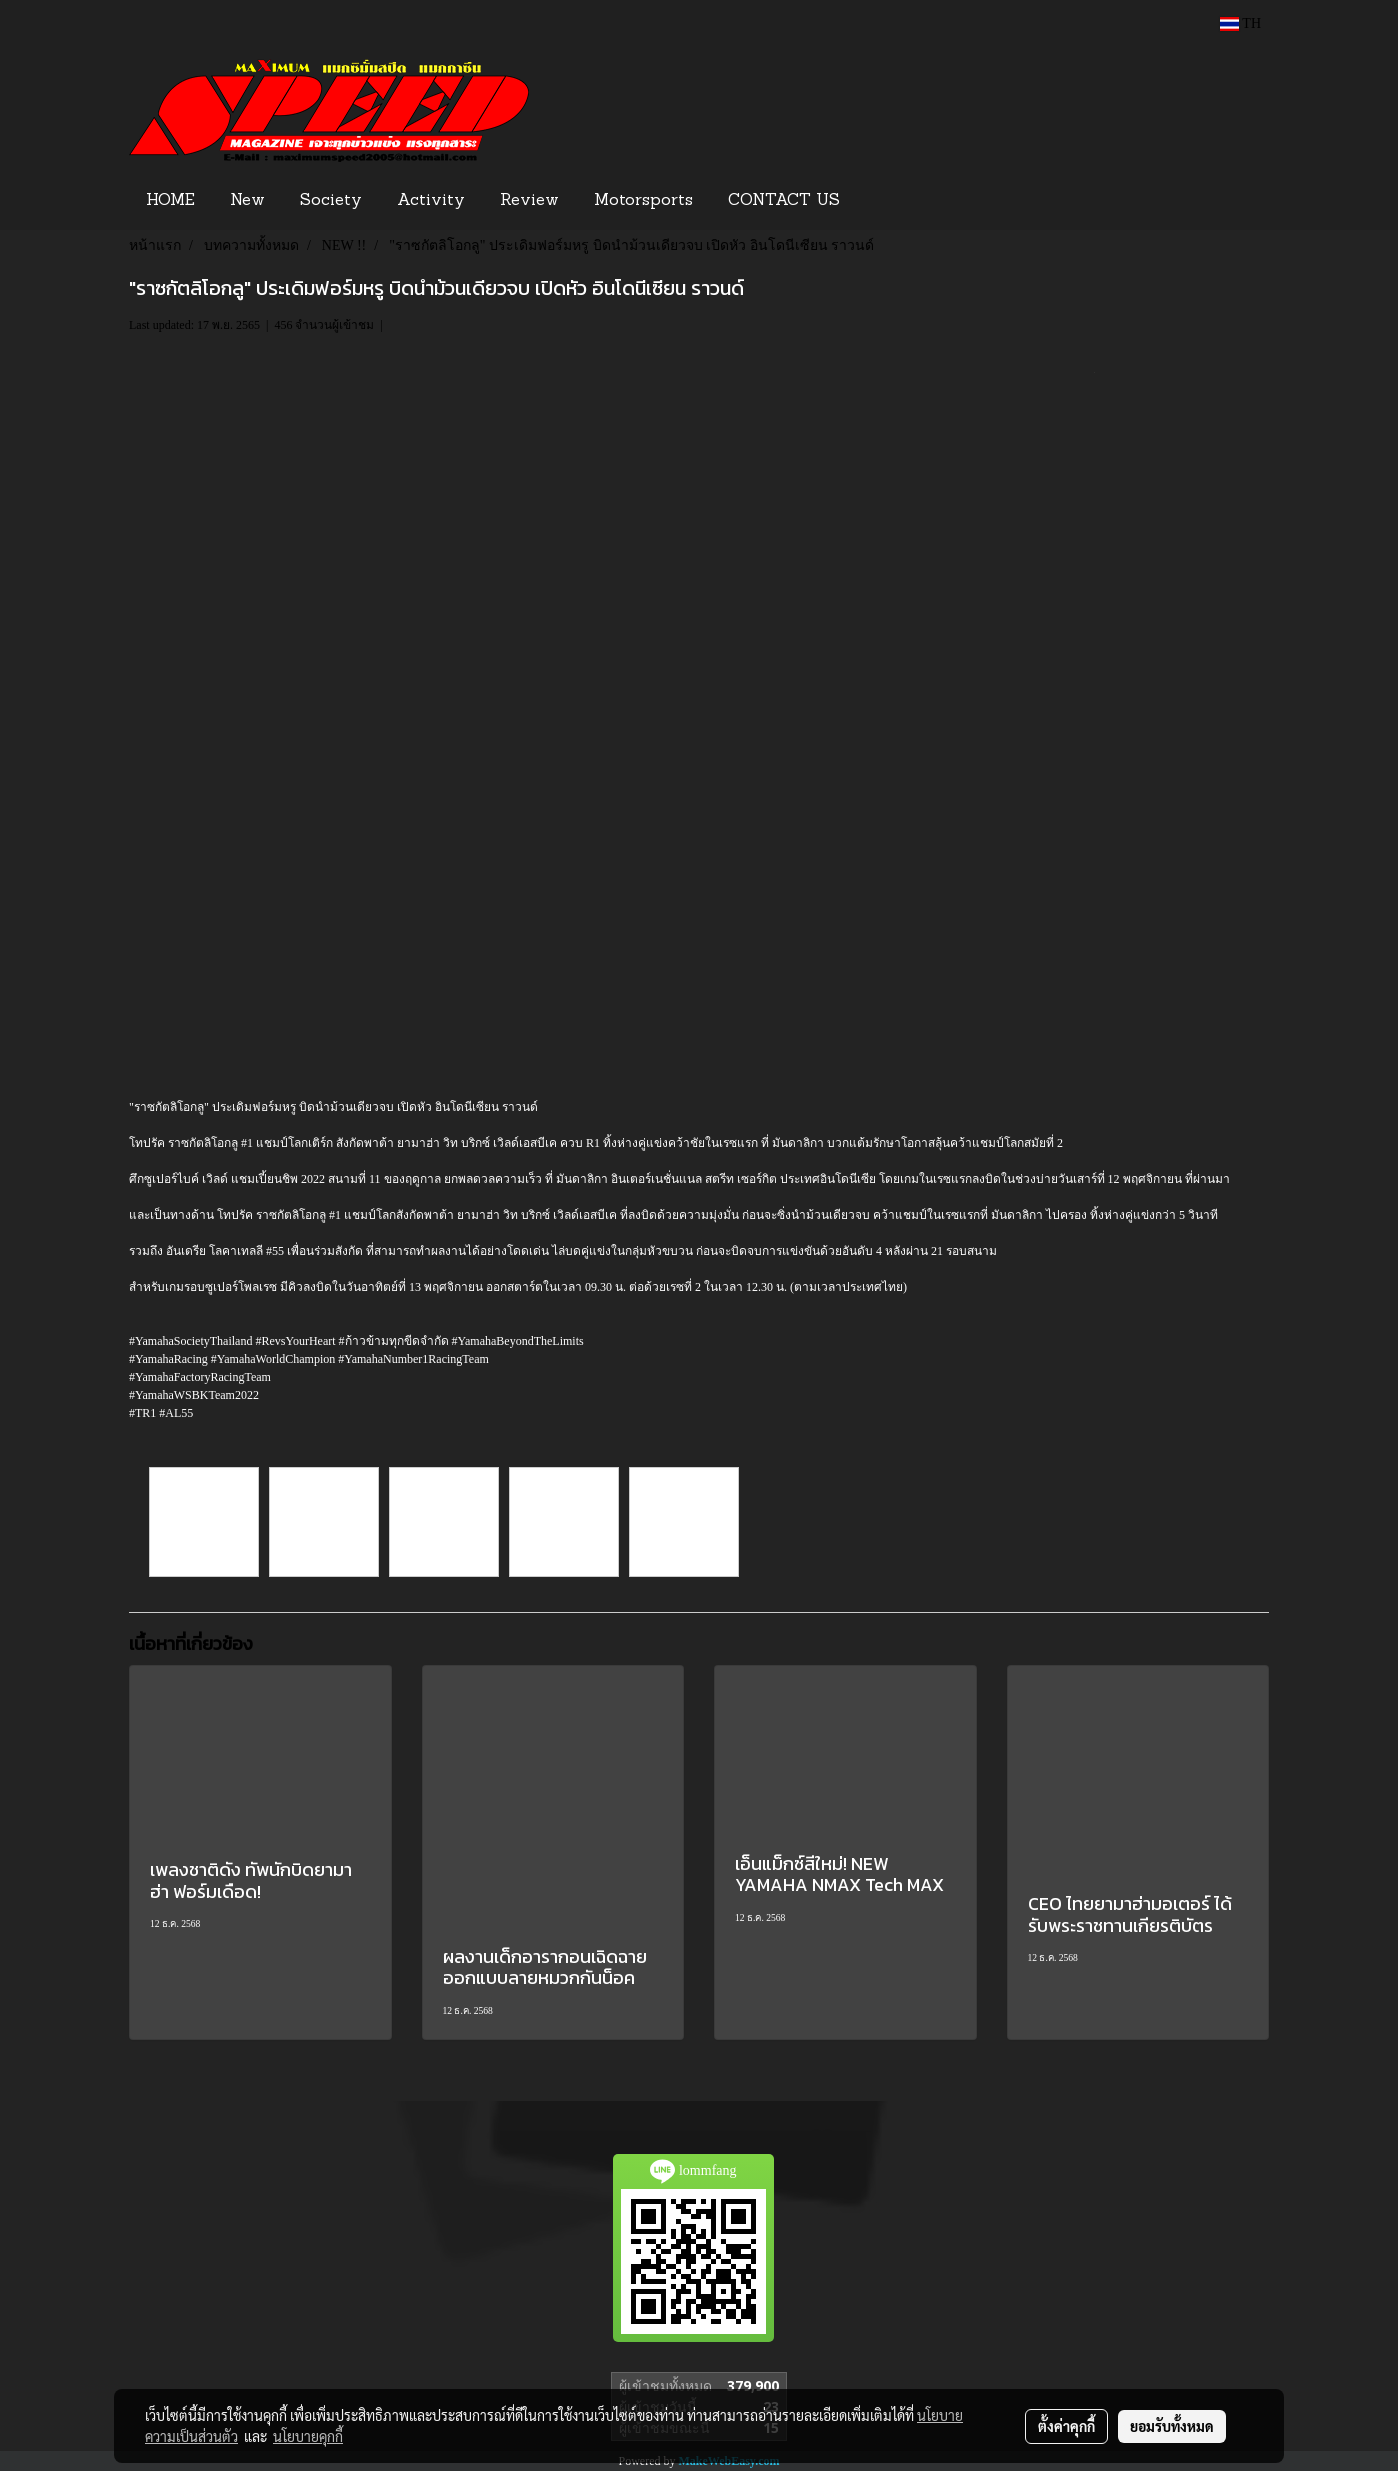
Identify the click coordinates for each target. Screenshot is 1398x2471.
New (247, 201)
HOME (170, 201)
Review (529, 201)
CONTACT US (784, 201)
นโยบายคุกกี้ (308, 2436)
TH (1240, 23)
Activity (431, 201)
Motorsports (643, 201)
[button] (888, 201)
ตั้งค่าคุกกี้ (1066, 2426)
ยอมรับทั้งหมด (1172, 2426)
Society (331, 201)
